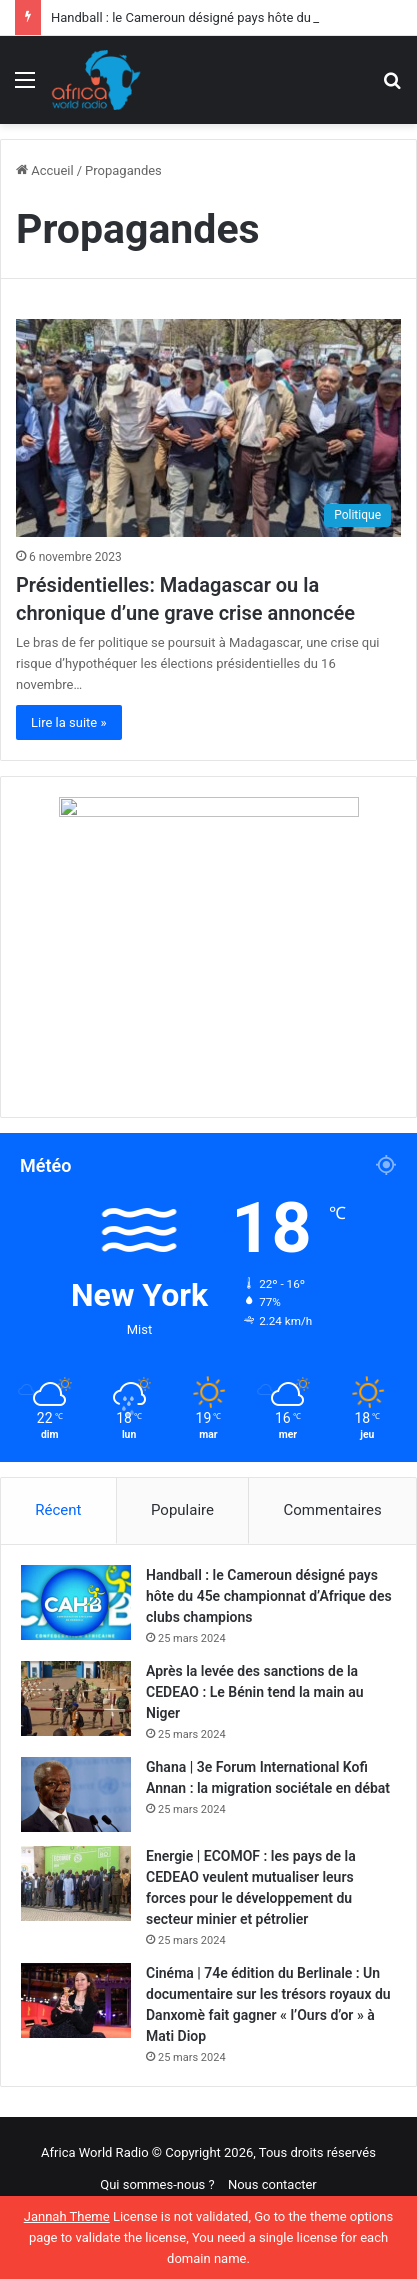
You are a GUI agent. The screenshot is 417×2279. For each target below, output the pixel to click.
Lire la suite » (69, 722)
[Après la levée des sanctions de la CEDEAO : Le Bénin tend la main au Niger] (76, 1698)
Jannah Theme (67, 2216)
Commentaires (333, 1510)
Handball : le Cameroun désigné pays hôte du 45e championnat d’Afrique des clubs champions (269, 1596)
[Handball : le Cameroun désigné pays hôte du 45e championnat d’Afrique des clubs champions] (76, 1602)
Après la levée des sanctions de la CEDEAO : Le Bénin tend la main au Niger (254, 1692)
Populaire (182, 1510)
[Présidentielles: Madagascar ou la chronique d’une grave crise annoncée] (208, 427)
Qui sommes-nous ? (157, 2184)
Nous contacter (272, 2184)
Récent (58, 1510)
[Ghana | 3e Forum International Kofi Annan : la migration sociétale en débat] (76, 1794)
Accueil (45, 170)
